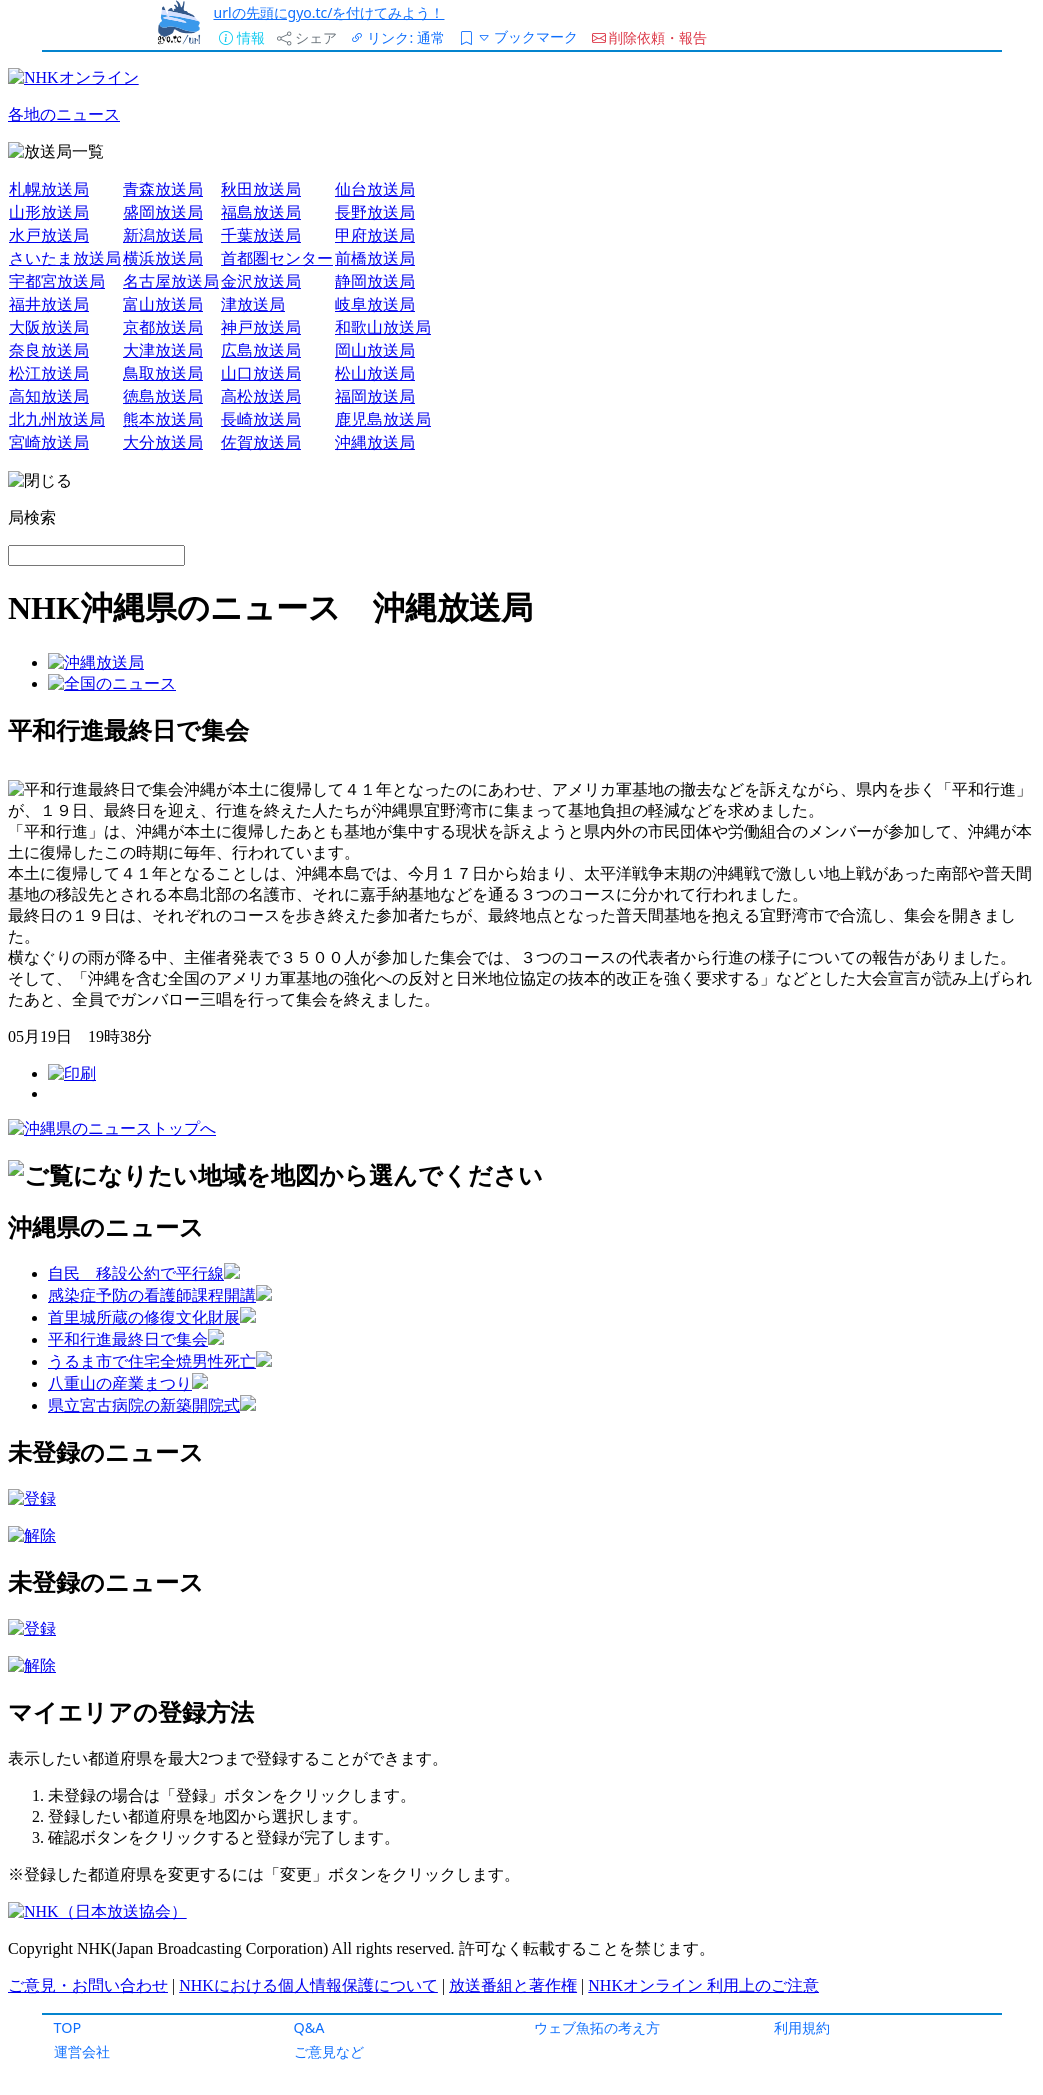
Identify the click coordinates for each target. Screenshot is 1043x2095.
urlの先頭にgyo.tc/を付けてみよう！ (328, 12)
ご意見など (329, 2051)
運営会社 (82, 2051)
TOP (68, 2027)
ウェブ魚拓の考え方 (597, 2027)
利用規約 (802, 2027)
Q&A (309, 2027)
